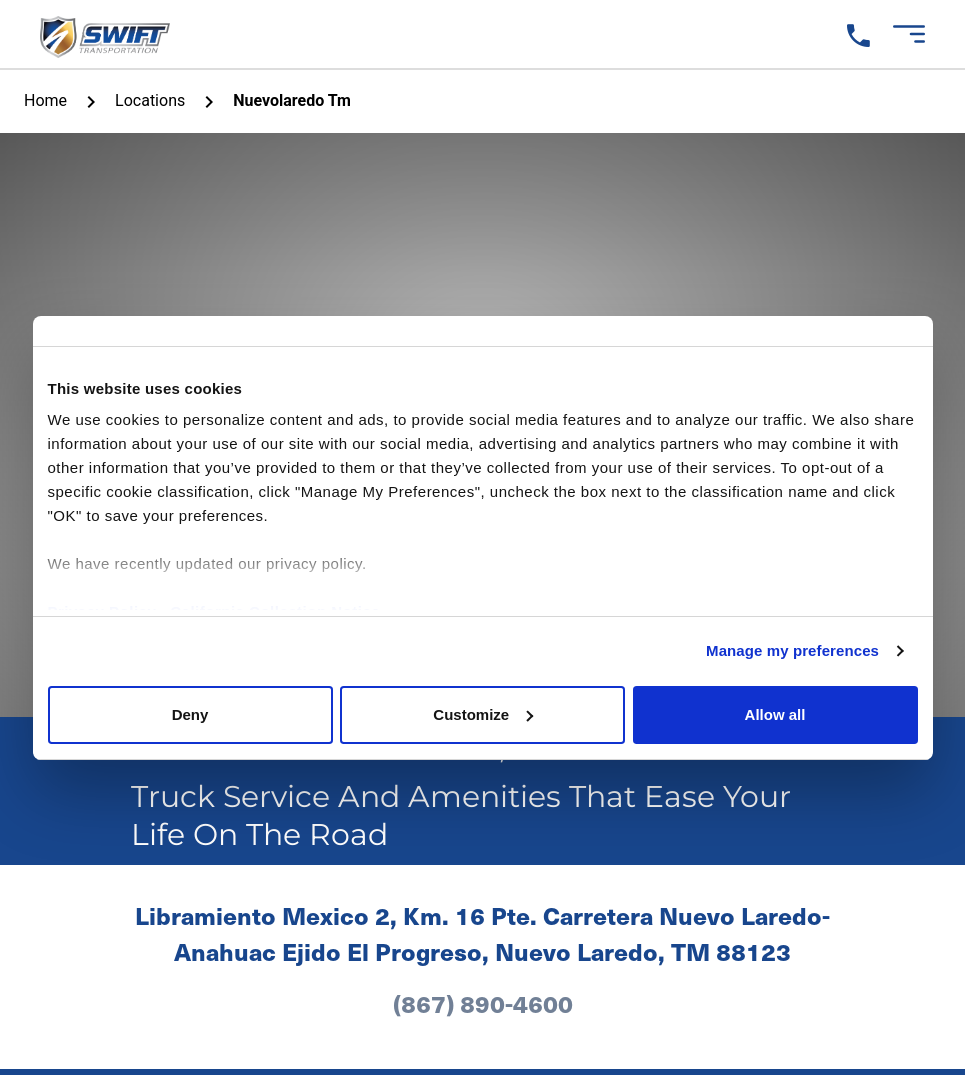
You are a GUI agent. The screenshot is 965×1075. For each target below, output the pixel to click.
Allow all (775, 714)
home (45, 100)
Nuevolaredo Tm (292, 100)
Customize (483, 714)
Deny (190, 714)
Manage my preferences (792, 650)
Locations (150, 100)
